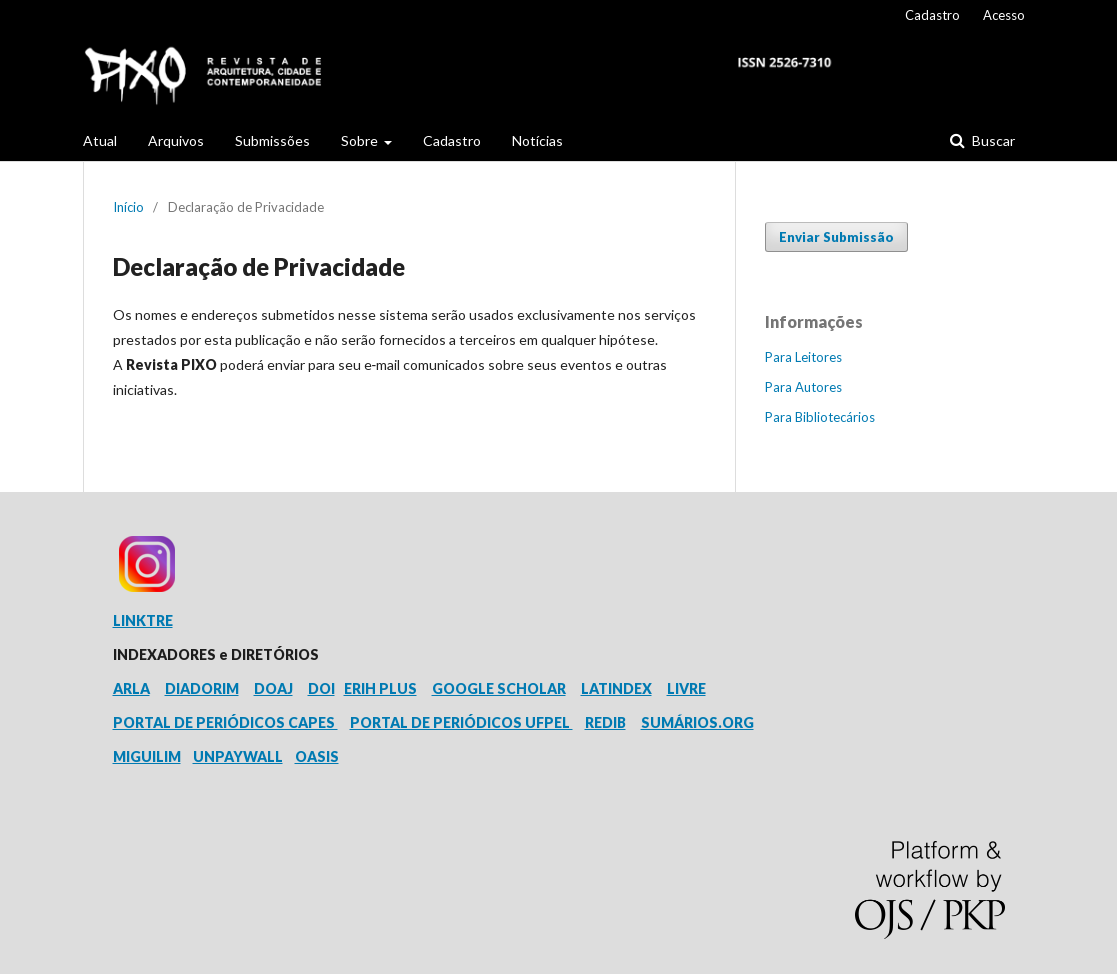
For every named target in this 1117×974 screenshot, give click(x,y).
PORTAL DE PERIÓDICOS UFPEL (461, 722)
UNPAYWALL (238, 756)
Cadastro (452, 140)
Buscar (992, 140)
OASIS (317, 756)
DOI (321, 688)
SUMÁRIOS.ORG (697, 722)
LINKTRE (143, 620)
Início (128, 207)
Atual (100, 140)
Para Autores (803, 387)
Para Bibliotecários (820, 417)
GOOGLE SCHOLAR (499, 688)
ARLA (131, 688)
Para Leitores (803, 357)
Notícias (537, 140)
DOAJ (273, 688)
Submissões (272, 140)
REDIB (605, 722)
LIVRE (686, 688)
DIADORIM (202, 688)
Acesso (1004, 15)
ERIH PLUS (380, 688)
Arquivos (176, 140)
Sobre (361, 140)
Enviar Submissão (836, 237)
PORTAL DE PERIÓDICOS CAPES (225, 722)
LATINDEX (616, 688)
